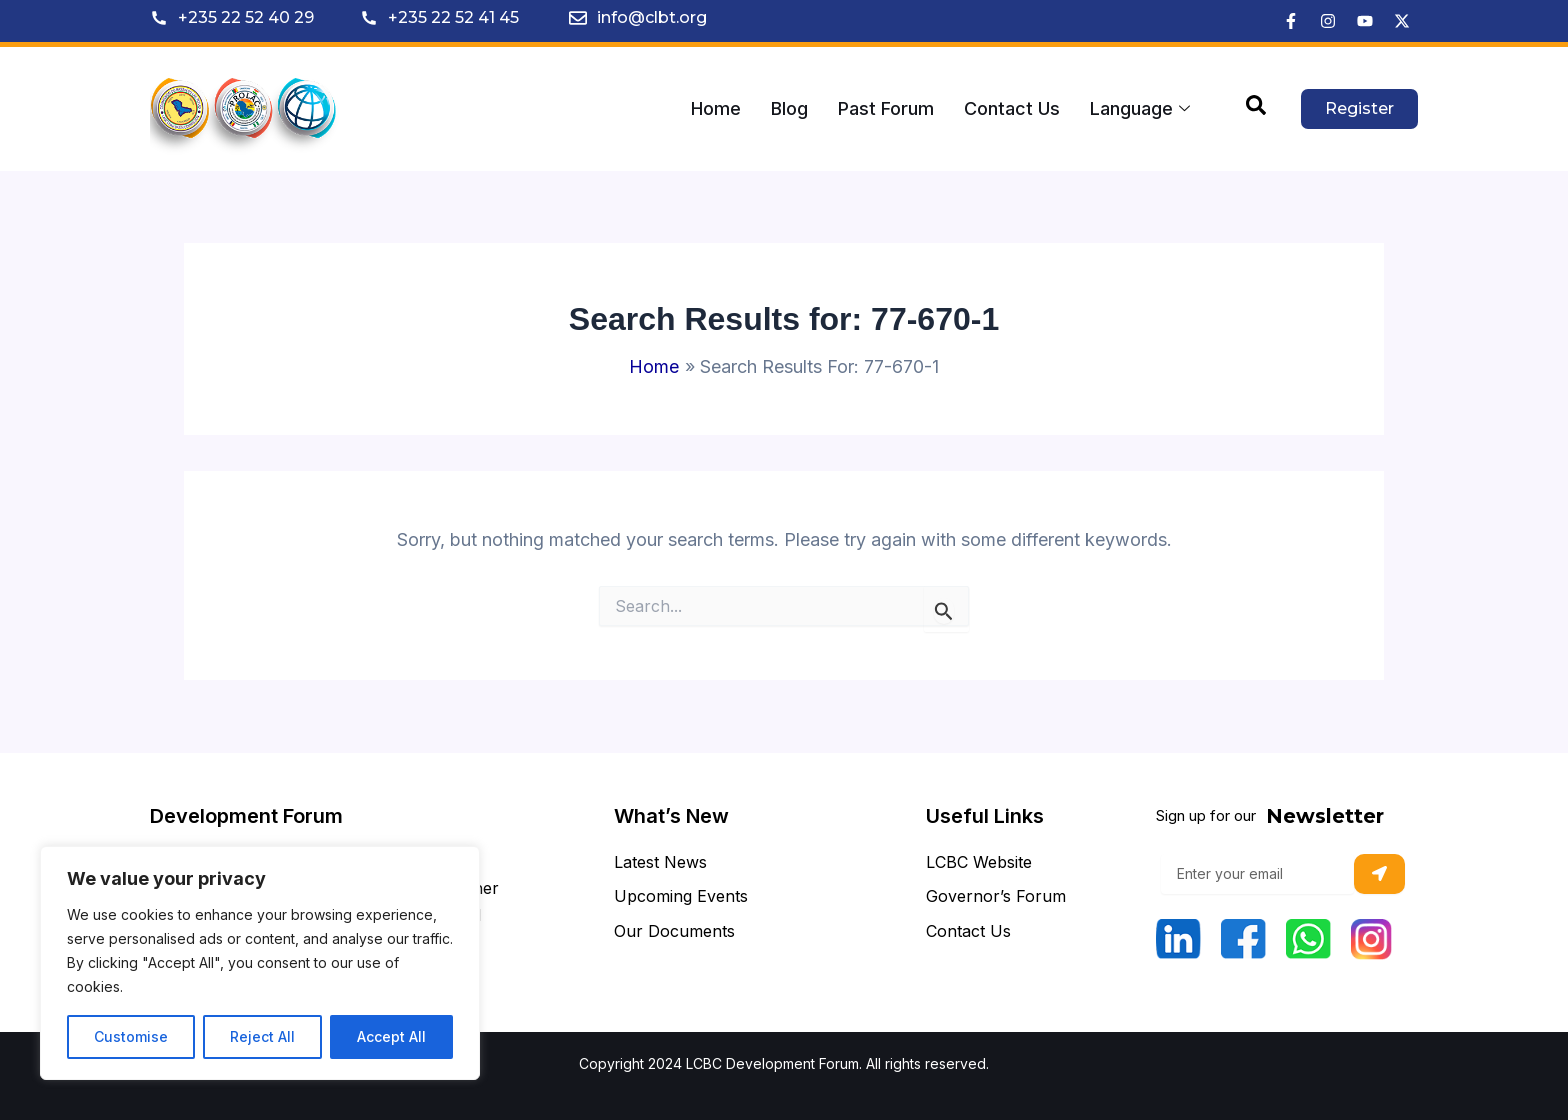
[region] (260, 963)
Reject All (262, 1036)
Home (716, 108)
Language (1140, 108)
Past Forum (886, 108)
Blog (789, 108)
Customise (131, 1036)
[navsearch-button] (1256, 109)
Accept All (391, 1036)
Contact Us (1012, 108)
